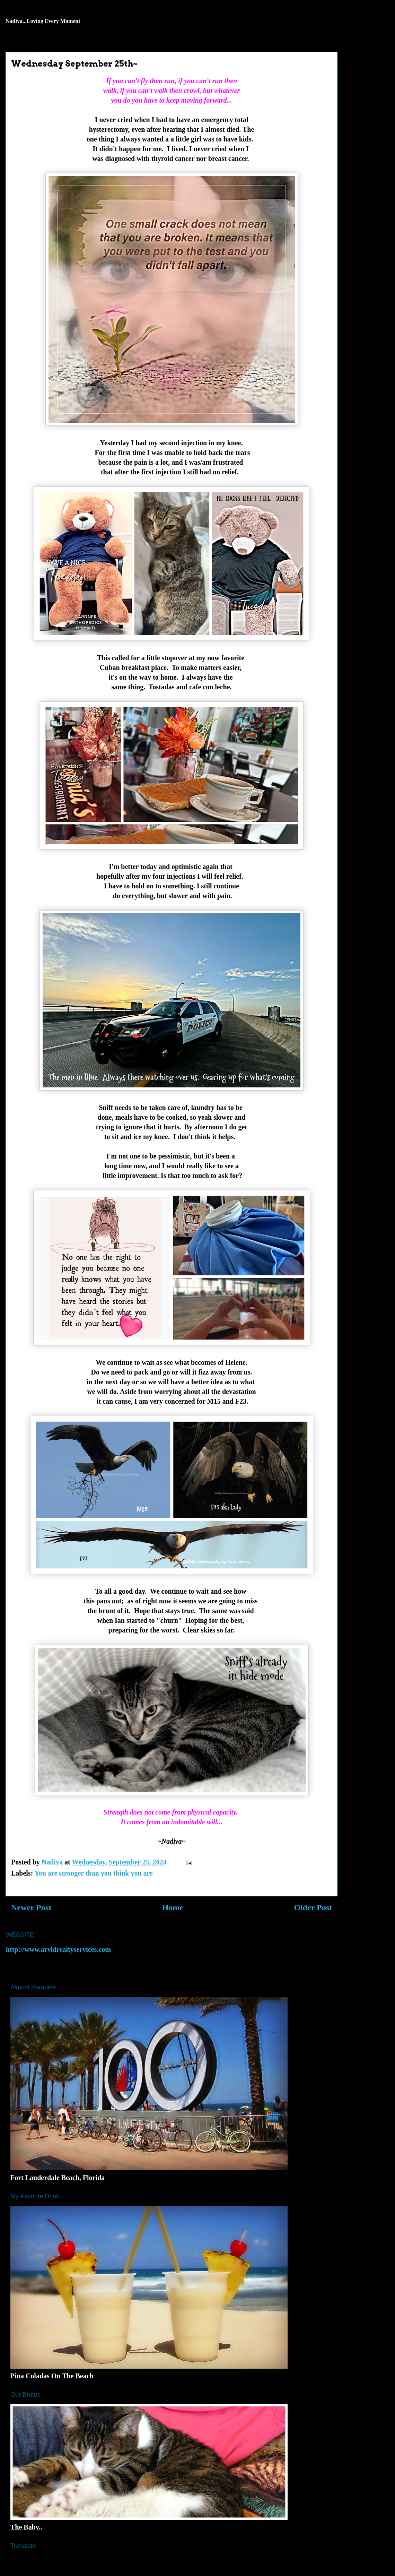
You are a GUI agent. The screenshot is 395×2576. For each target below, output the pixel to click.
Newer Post (31, 1907)
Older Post (313, 1907)
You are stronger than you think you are (94, 1873)
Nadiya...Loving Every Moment (43, 21)
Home (172, 1907)
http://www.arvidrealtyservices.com (58, 1949)
